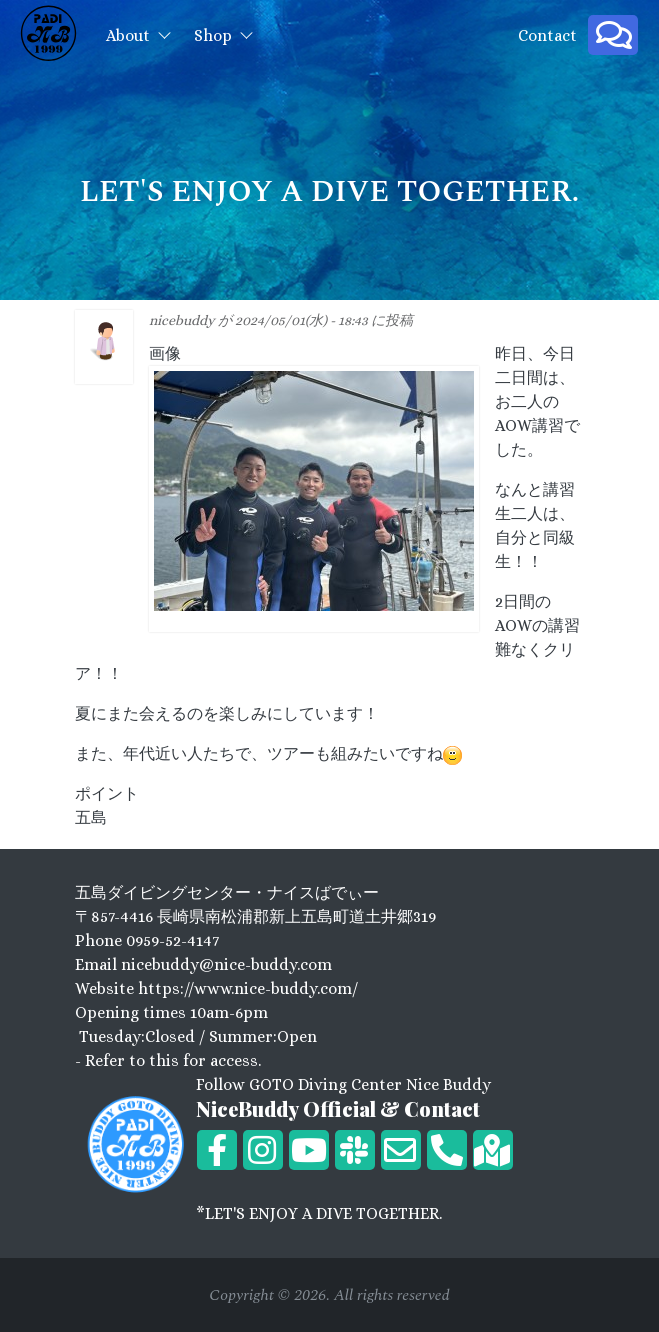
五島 (91, 817)
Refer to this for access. (173, 1060)
